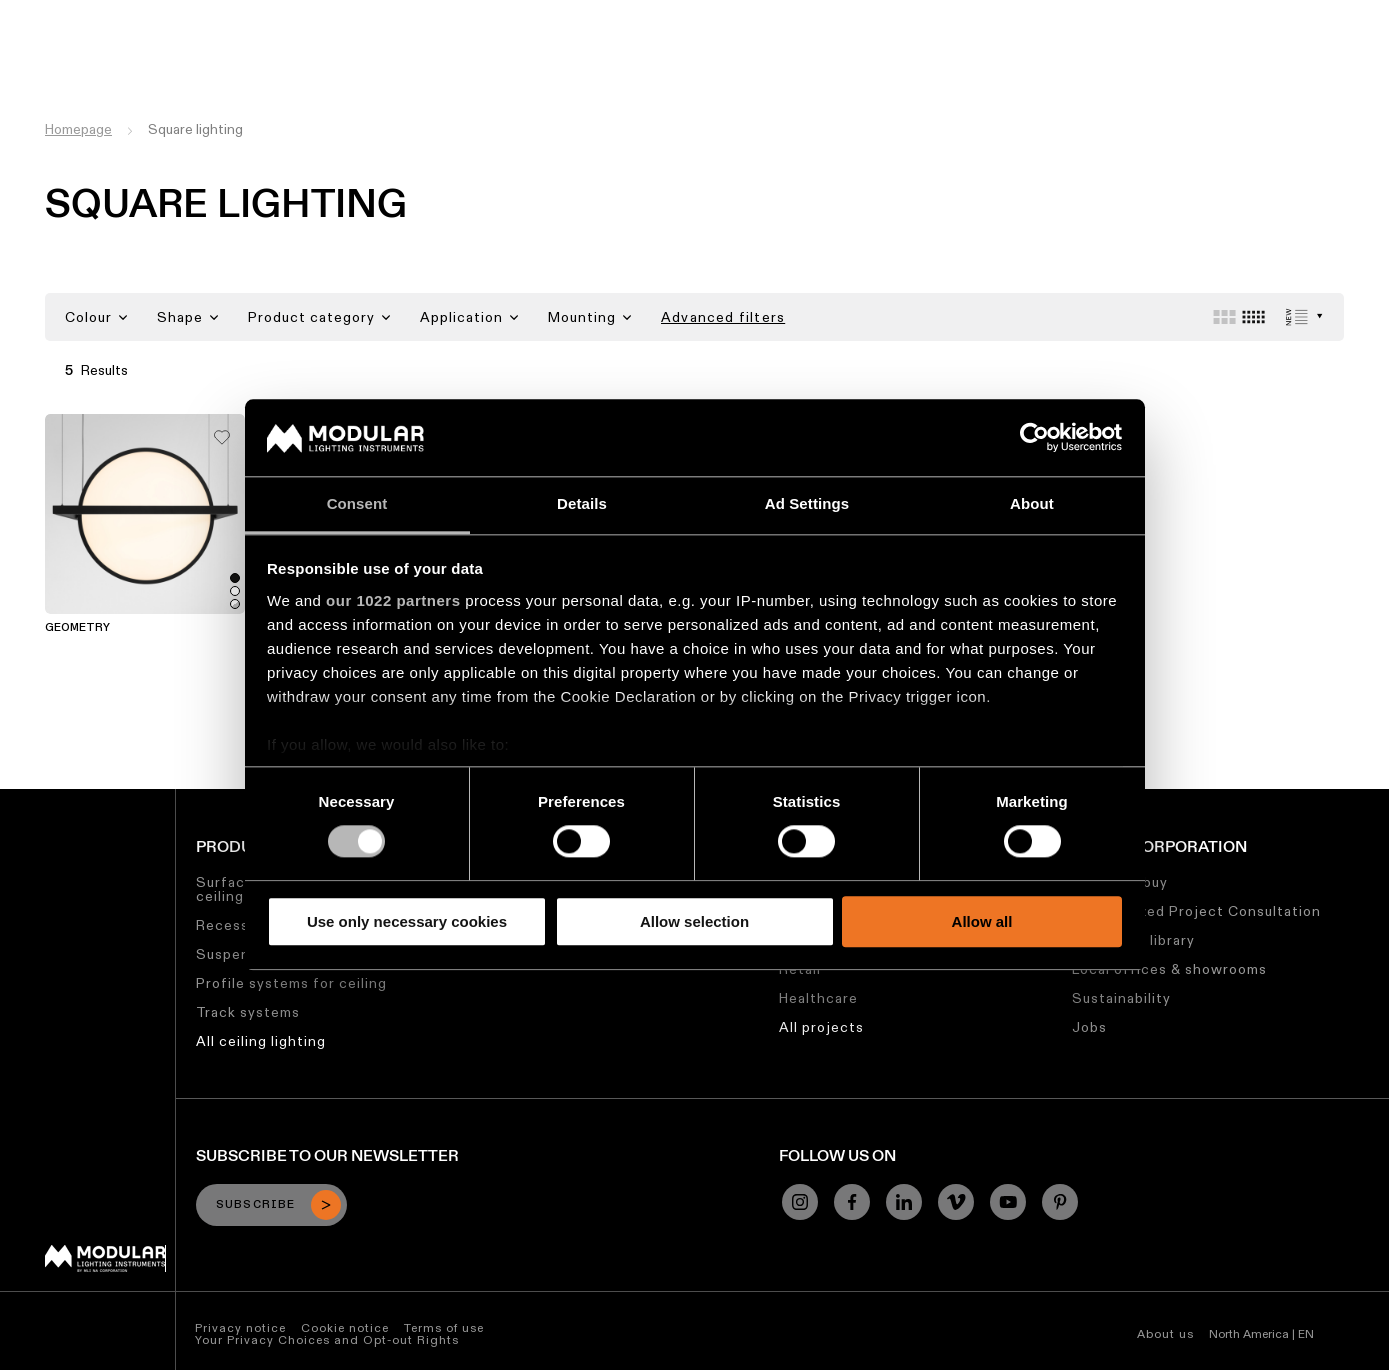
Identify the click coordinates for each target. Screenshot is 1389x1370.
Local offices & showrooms (1169, 969)
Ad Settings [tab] (807, 503)
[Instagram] (800, 1202)
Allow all (982, 921)
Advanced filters (723, 317)
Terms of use (444, 1327)
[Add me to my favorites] (222, 432)
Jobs (950, 15)
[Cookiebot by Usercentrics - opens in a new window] (1034, 438)
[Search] (1278, 53)
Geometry (77, 628)
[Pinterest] (1060, 1202)
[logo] (57, 52)
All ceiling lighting (261, 1041)
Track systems (248, 1012)
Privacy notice (240, 1327)
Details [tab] (582, 503)
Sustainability (863, 15)
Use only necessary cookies (407, 921)
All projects (821, 1027)
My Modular (753, 15)
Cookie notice (345, 1327)
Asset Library (644, 15)
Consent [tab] (357, 503)
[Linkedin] (904, 1202)
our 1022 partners (393, 600)
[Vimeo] (956, 1202)
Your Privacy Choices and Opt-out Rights (327, 1339)
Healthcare (818, 998)
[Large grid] (1224, 317)
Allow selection (694, 921)
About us (1165, 1333)
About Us (1021, 15)
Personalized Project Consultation (1196, 911)
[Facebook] (852, 1202)
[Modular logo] (105, 1267)
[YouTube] (1008, 1202)
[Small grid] (1253, 317)
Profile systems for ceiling (291, 983)
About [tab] (1032, 503)
